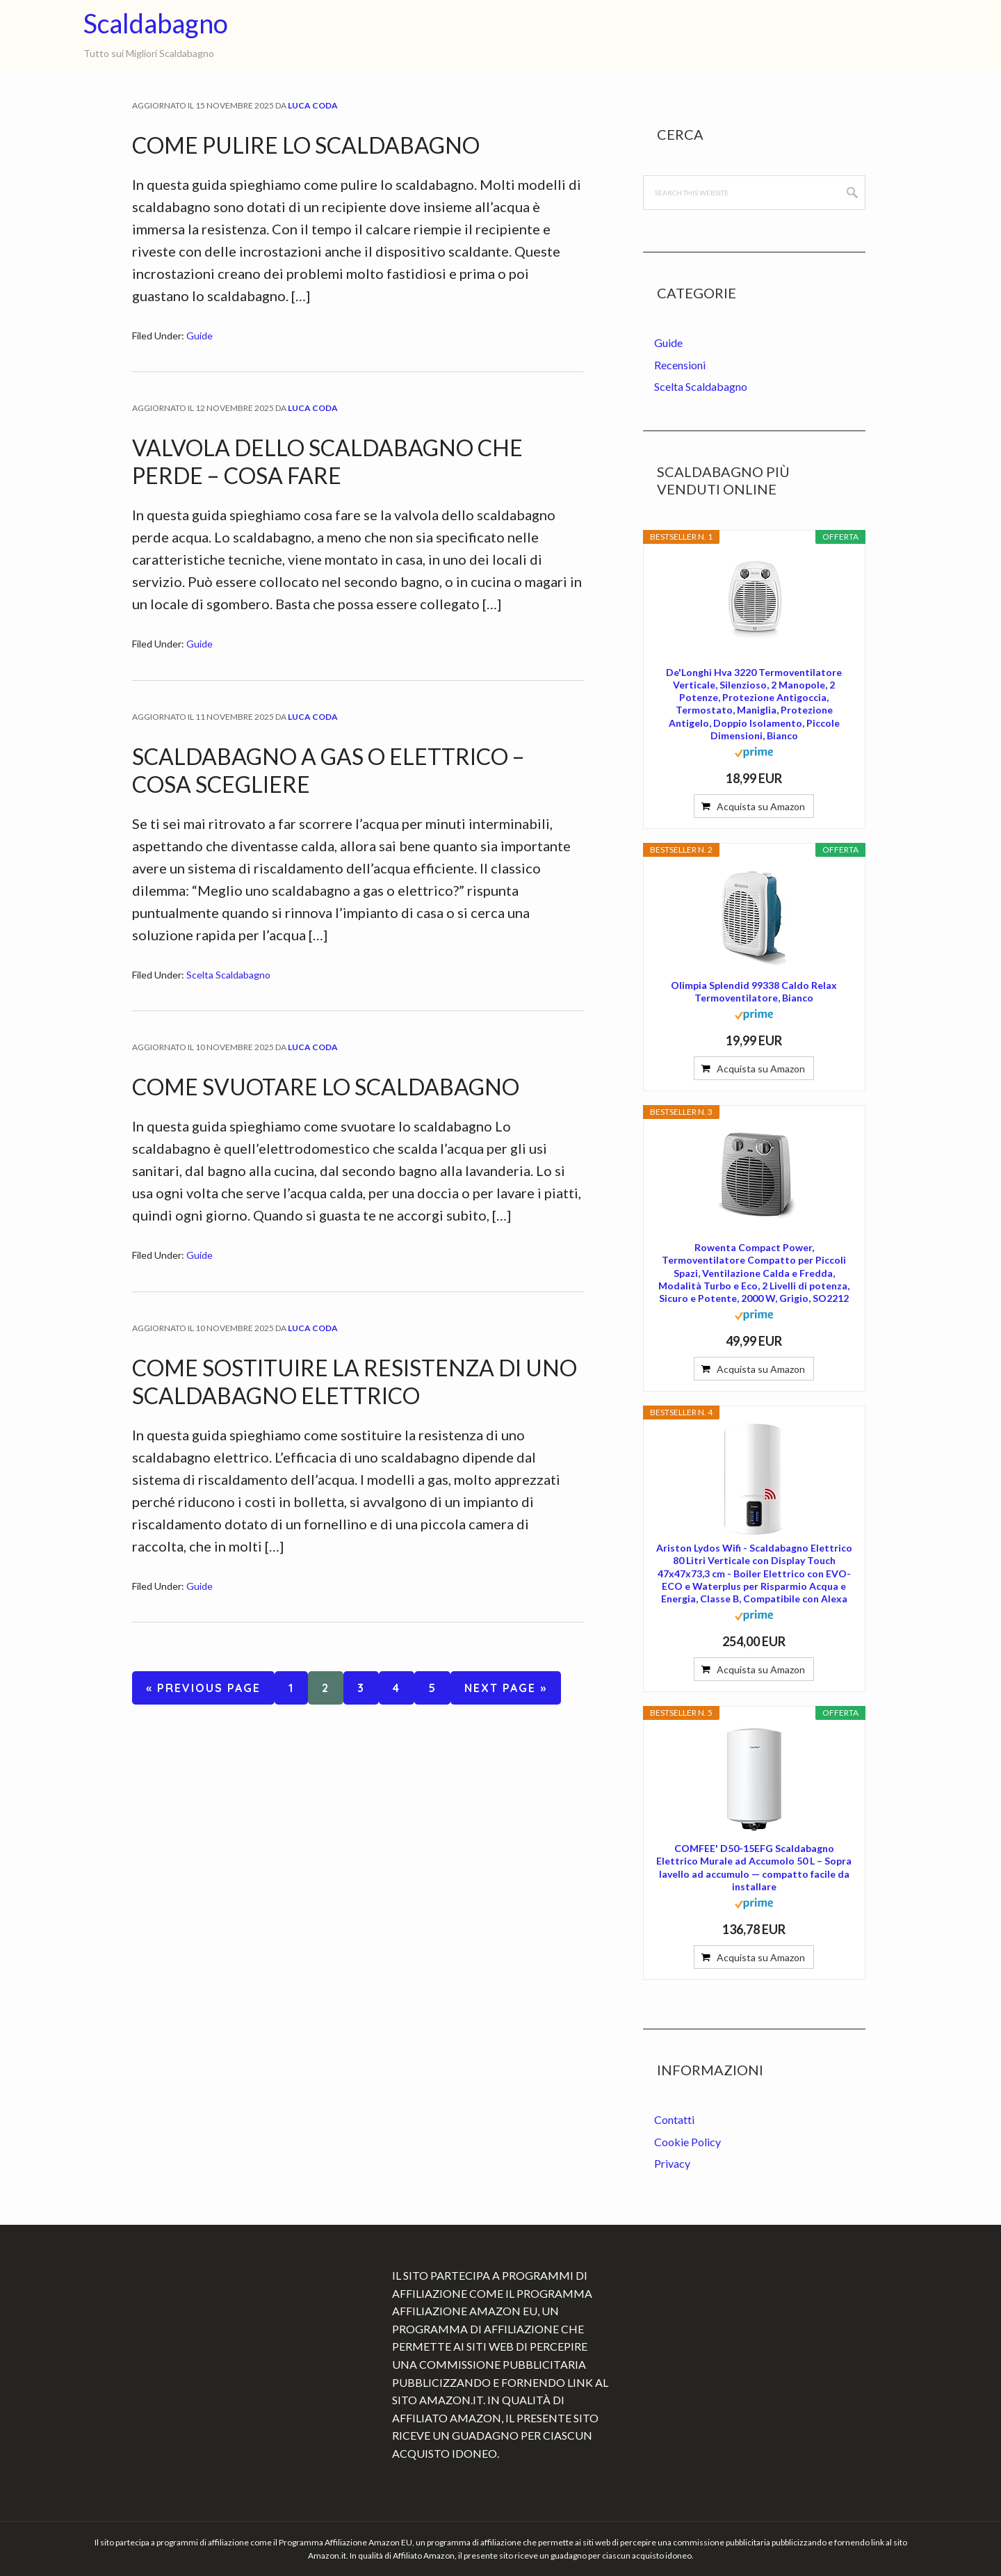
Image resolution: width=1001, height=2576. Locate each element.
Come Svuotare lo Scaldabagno (325, 1086)
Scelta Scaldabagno (228, 975)
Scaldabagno (155, 23)
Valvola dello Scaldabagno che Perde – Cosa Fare (327, 461)
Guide (199, 335)
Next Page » (505, 1690)
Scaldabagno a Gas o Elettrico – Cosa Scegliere (328, 770)
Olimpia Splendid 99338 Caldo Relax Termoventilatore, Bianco (754, 991)
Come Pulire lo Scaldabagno (306, 145)
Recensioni (680, 364)
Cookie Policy (687, 2141)
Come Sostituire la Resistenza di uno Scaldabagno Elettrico (354, 1381)
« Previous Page (203, 1690)
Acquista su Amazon (761, 806)
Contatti (674, 2119)
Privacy (672, 2163)
